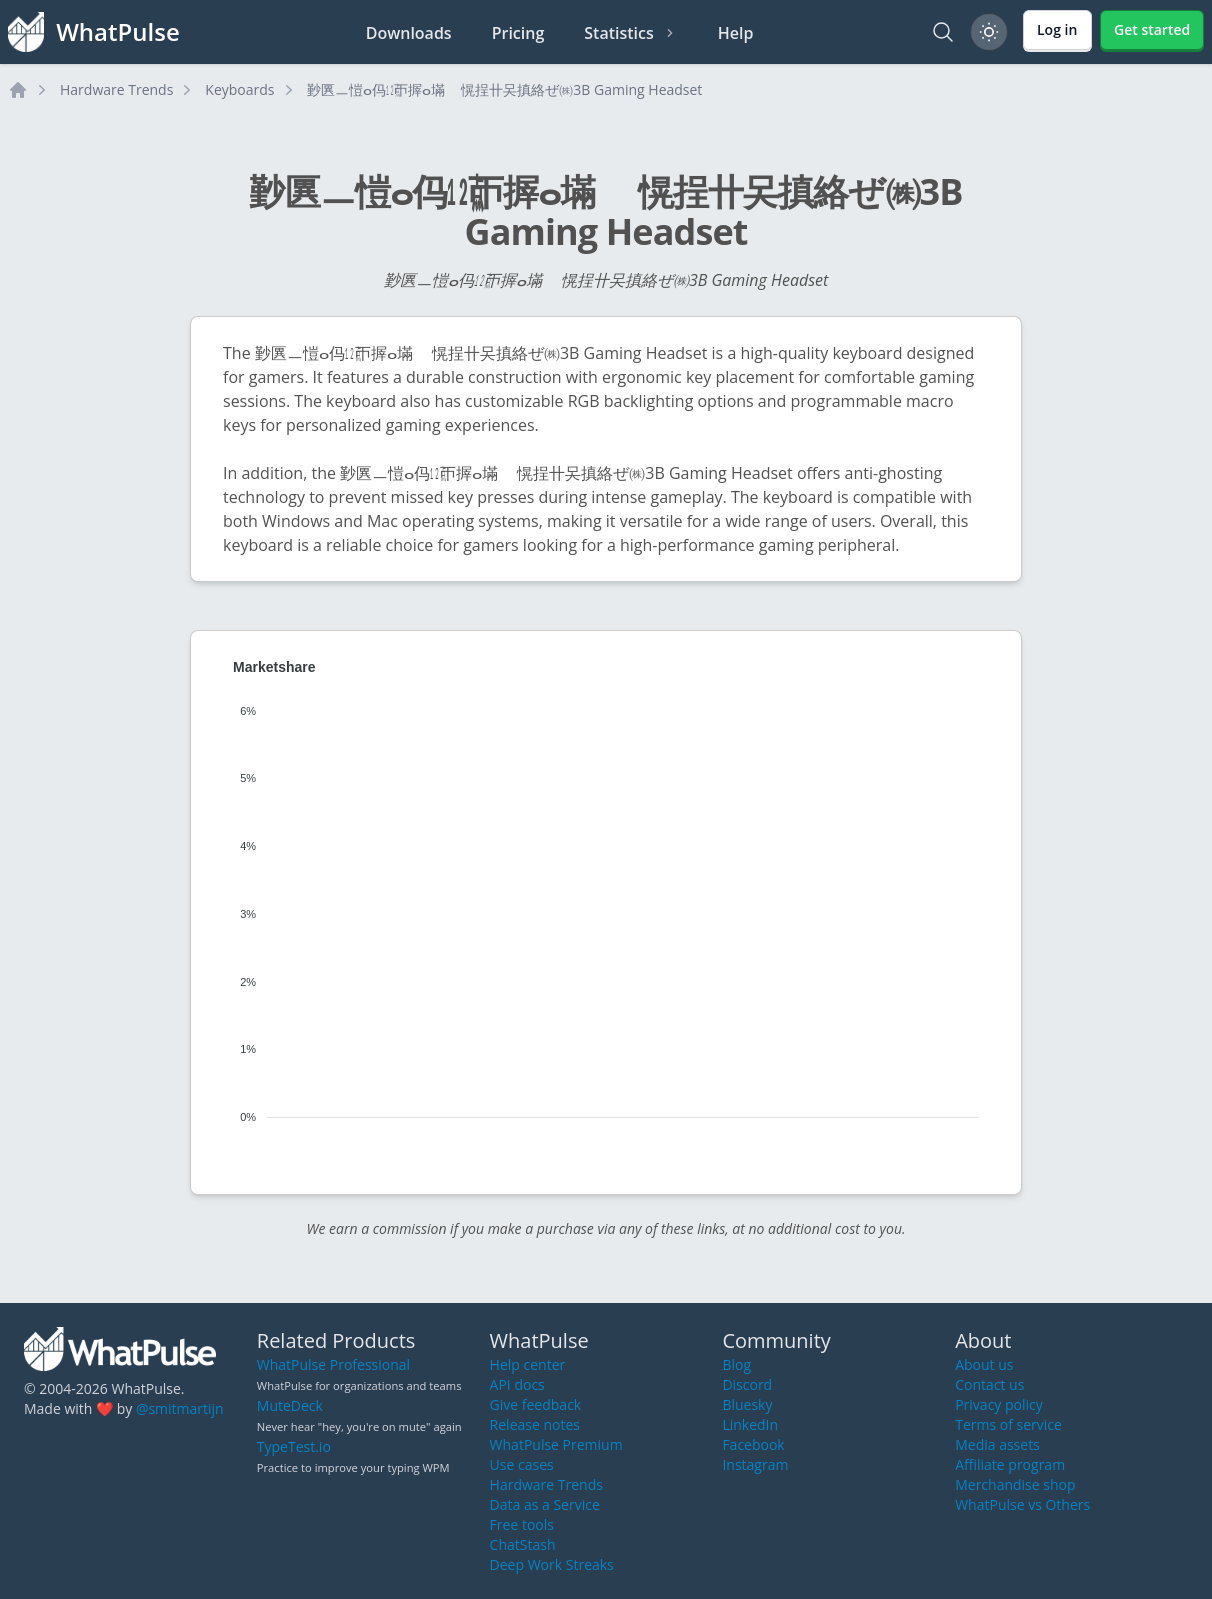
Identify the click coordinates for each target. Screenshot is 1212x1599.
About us (984, 1364)
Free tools (522, 1524)
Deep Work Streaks (552, 1564)
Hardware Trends (116, 89)
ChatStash (523, 1544)
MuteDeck (290, 1405)
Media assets (997, 1444)
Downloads (409, 33)
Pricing (518, 33)
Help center (528, 1364)
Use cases (522, 1464)
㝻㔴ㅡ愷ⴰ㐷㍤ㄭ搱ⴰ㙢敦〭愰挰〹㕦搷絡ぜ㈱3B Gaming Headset (505, 89)
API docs (517, 1384)
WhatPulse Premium (556, 1444)
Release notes (535, 1424)
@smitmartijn (180, 1408)
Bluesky (747, 1404)
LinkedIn (750, 1424)
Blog (736, 1364)
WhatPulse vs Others (1022, 1504)
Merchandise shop (1015, 1484)
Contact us (989, 1384)
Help (736, 33)
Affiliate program (1010, 1464)
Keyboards (239, 89)
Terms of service (1008, 1424)
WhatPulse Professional (333, 1364)
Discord (747, 1384)
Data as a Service (545, 1504)
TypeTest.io (294, 1446)
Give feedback (536, 1404)
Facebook (753, 1444)
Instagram (755, 1464)
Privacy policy (999, 1404)
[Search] (943, 32)
